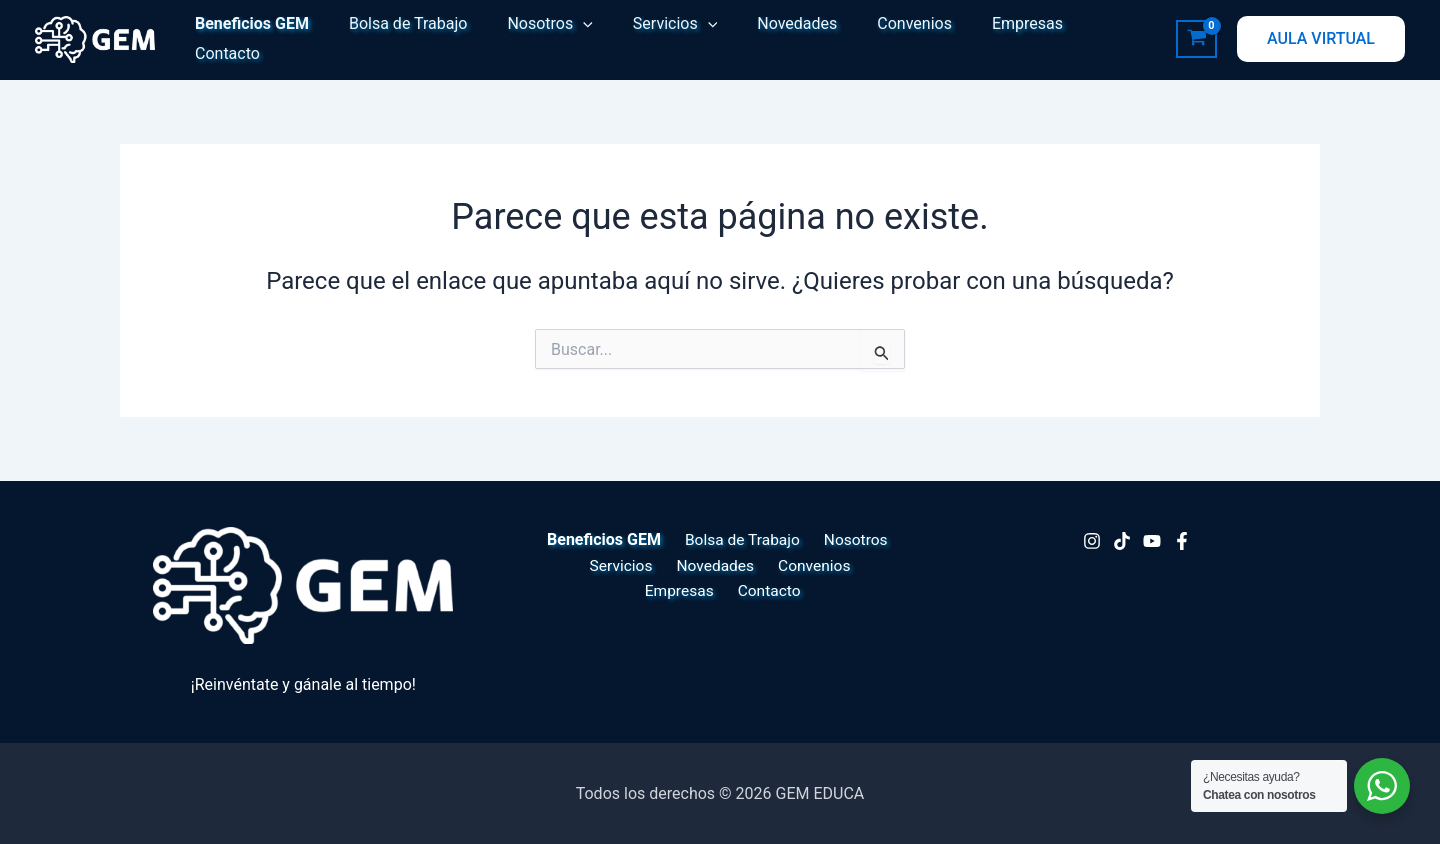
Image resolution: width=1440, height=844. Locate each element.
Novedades (761, 38)
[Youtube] (1152, 541)
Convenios (870, 38)
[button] (563, 39)
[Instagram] (1092, 541)
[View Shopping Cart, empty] (1196, 39)
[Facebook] (1182, 541)
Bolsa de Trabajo (396, 38)
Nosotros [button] (529, 39)
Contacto (1075, 38)
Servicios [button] (647, 39)
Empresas (975, 38)
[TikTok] (1122, 541)
